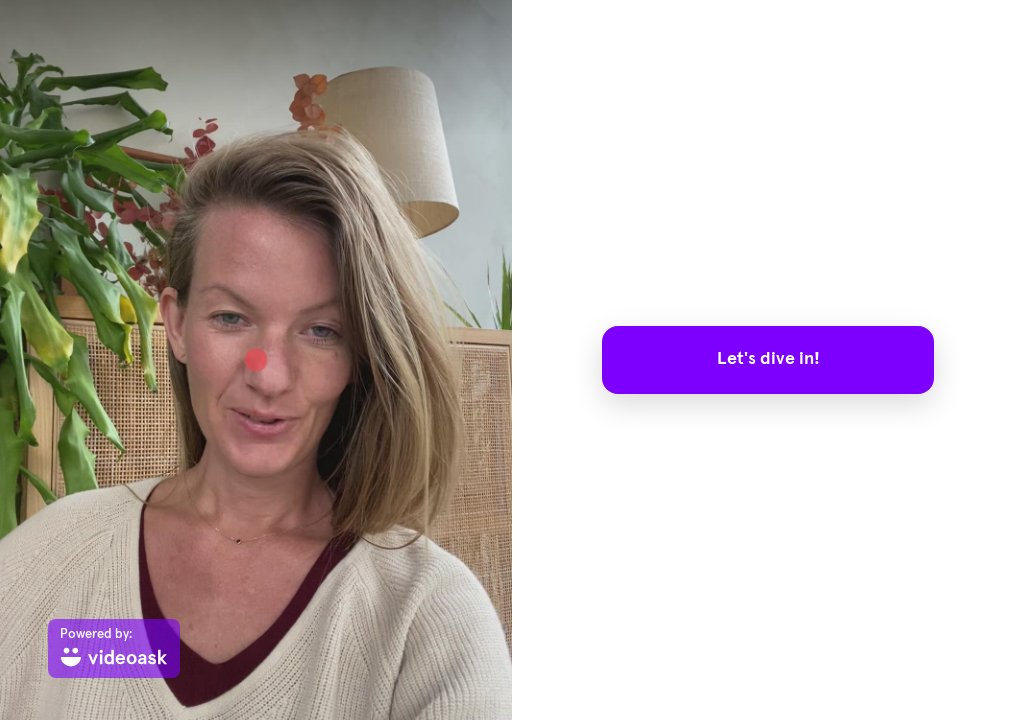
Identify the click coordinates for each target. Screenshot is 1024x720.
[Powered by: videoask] (114, 648)
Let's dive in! (768, 359)
